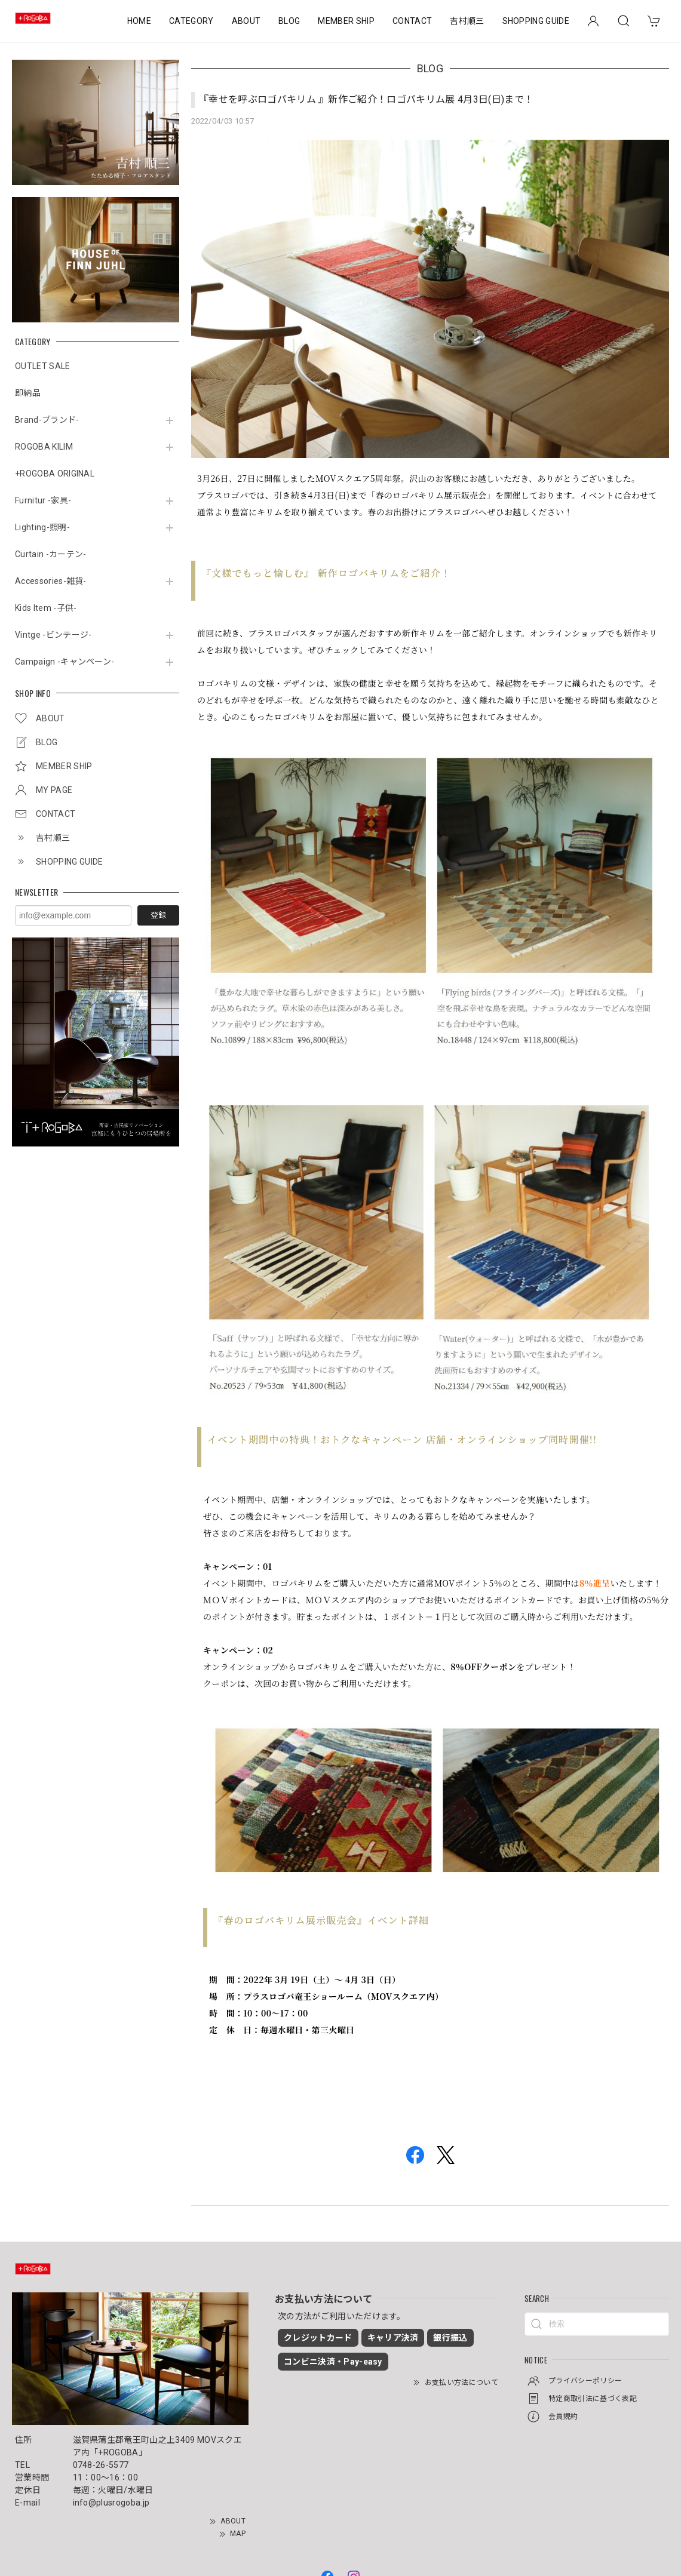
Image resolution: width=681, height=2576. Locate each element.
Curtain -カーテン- (50, 554)
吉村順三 (467, 21)
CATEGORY (191, 21)
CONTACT (412, 21)
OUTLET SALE (42, 366)
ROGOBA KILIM (44, 446)
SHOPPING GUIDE (535, 21)
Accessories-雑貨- (51, 581)
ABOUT (246, 21)
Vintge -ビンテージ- (53, 635)
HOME (139, 21)
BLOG (289, 21)
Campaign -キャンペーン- (64, 661)
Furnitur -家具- (43, 500)
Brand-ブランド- (47, 420)
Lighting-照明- (42, 527)
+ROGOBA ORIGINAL (54, 473)
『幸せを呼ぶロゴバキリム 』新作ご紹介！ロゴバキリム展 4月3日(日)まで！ (366, 99)
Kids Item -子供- (45, 608)
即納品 (28, 393)
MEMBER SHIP (346, 21)
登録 (158, 915)
